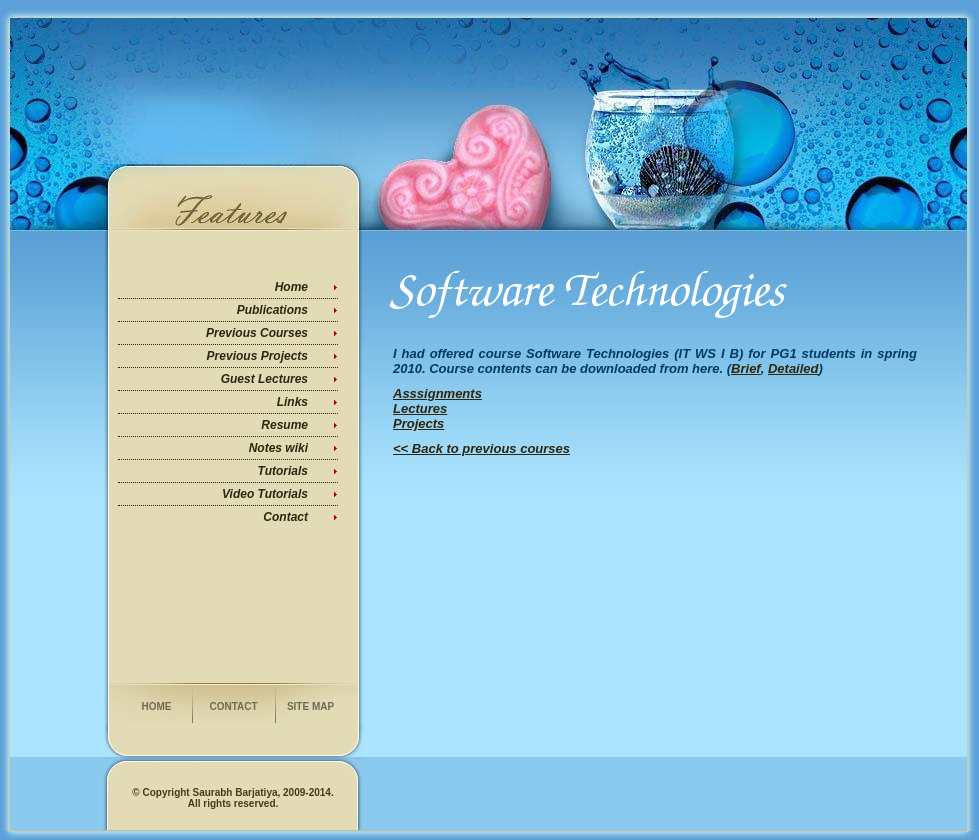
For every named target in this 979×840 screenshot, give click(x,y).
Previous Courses (257, 333)
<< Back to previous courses (481, 448)
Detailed (793, 368)
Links (292, 402)
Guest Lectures (264, 379)
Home (291, 287)
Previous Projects (257, 356)
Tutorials (283, 471)
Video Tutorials (265, 494)
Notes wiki (278, 448)
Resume (284, 425)
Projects (418, 423)
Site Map (310, 706)
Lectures (420, 408)
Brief (746, 368)
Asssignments (437, 393)
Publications (272, 310)
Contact (285, 517)
